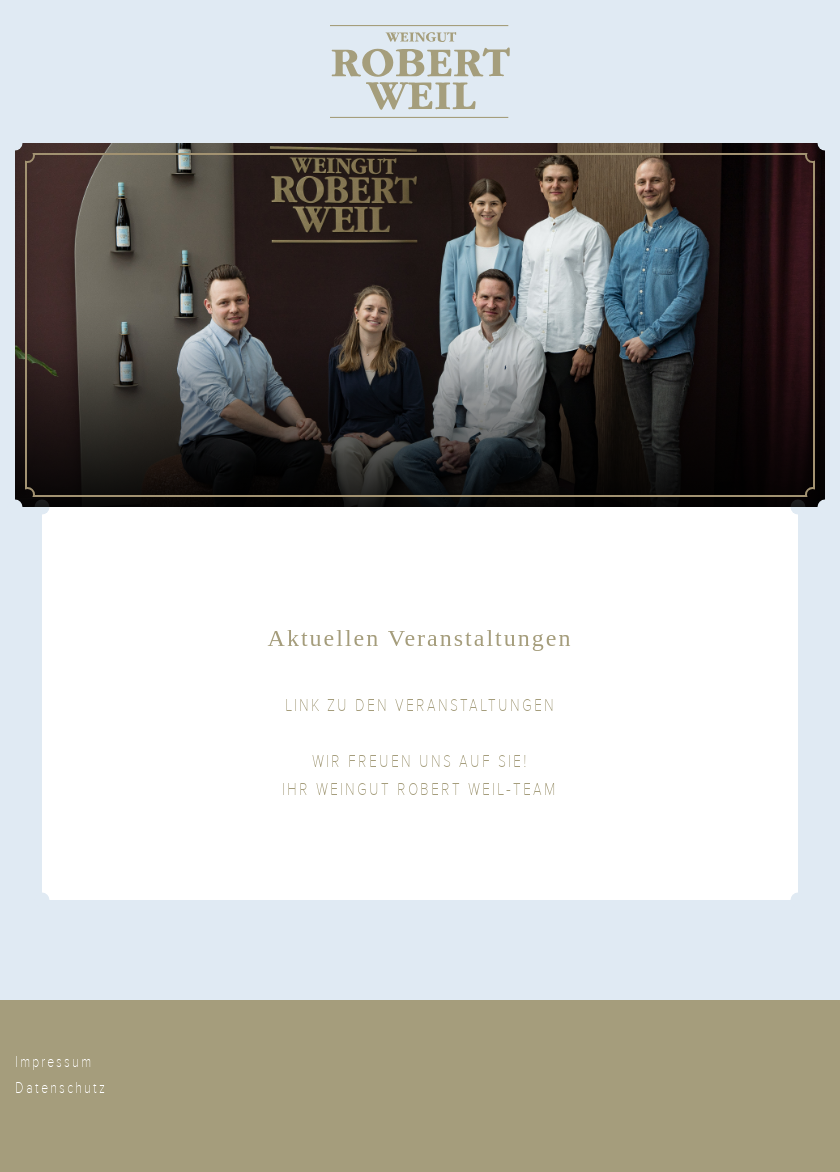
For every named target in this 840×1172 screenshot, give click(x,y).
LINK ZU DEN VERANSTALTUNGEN (420, 705)
